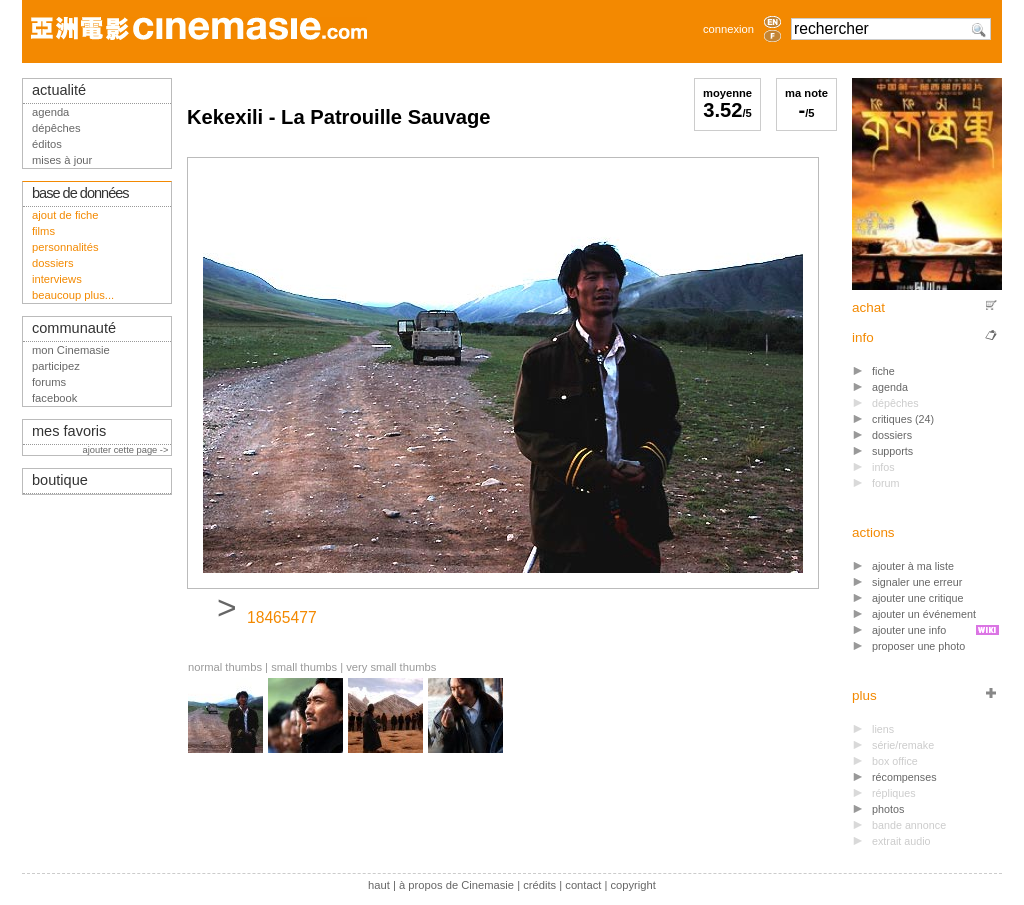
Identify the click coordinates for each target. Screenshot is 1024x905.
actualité (59, 90)
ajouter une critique (917, 598)
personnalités (65, 247)
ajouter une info (909, 630)
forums (49, 382)
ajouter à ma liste (913, 566)
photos (888, 809)
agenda (890, 387)
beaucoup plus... (73, 295)
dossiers (892, 435)
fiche (883, 371)
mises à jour (62, 160)
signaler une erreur (917, 582)
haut (379, 885)
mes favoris (69, 431)
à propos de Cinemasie (456, 885)
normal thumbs (225, 667)
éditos (47, 144)
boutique (60, 480)
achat (868, 307)
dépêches (56, 128)
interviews (57, 279)
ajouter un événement (924, 614)
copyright (632, 885)
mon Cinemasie (71, 350)
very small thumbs (391, 667)
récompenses (904, 777)
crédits (539, 885)
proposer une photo (918, 646)
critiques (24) (903, 419)
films (43, 231)
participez (56, 366)
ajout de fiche (65, 215)
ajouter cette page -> (127, 450)
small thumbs (304, 667)
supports (892, 451)
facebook (54, 398)
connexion (728, 29)
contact (583, 885)
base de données (80, 193)
